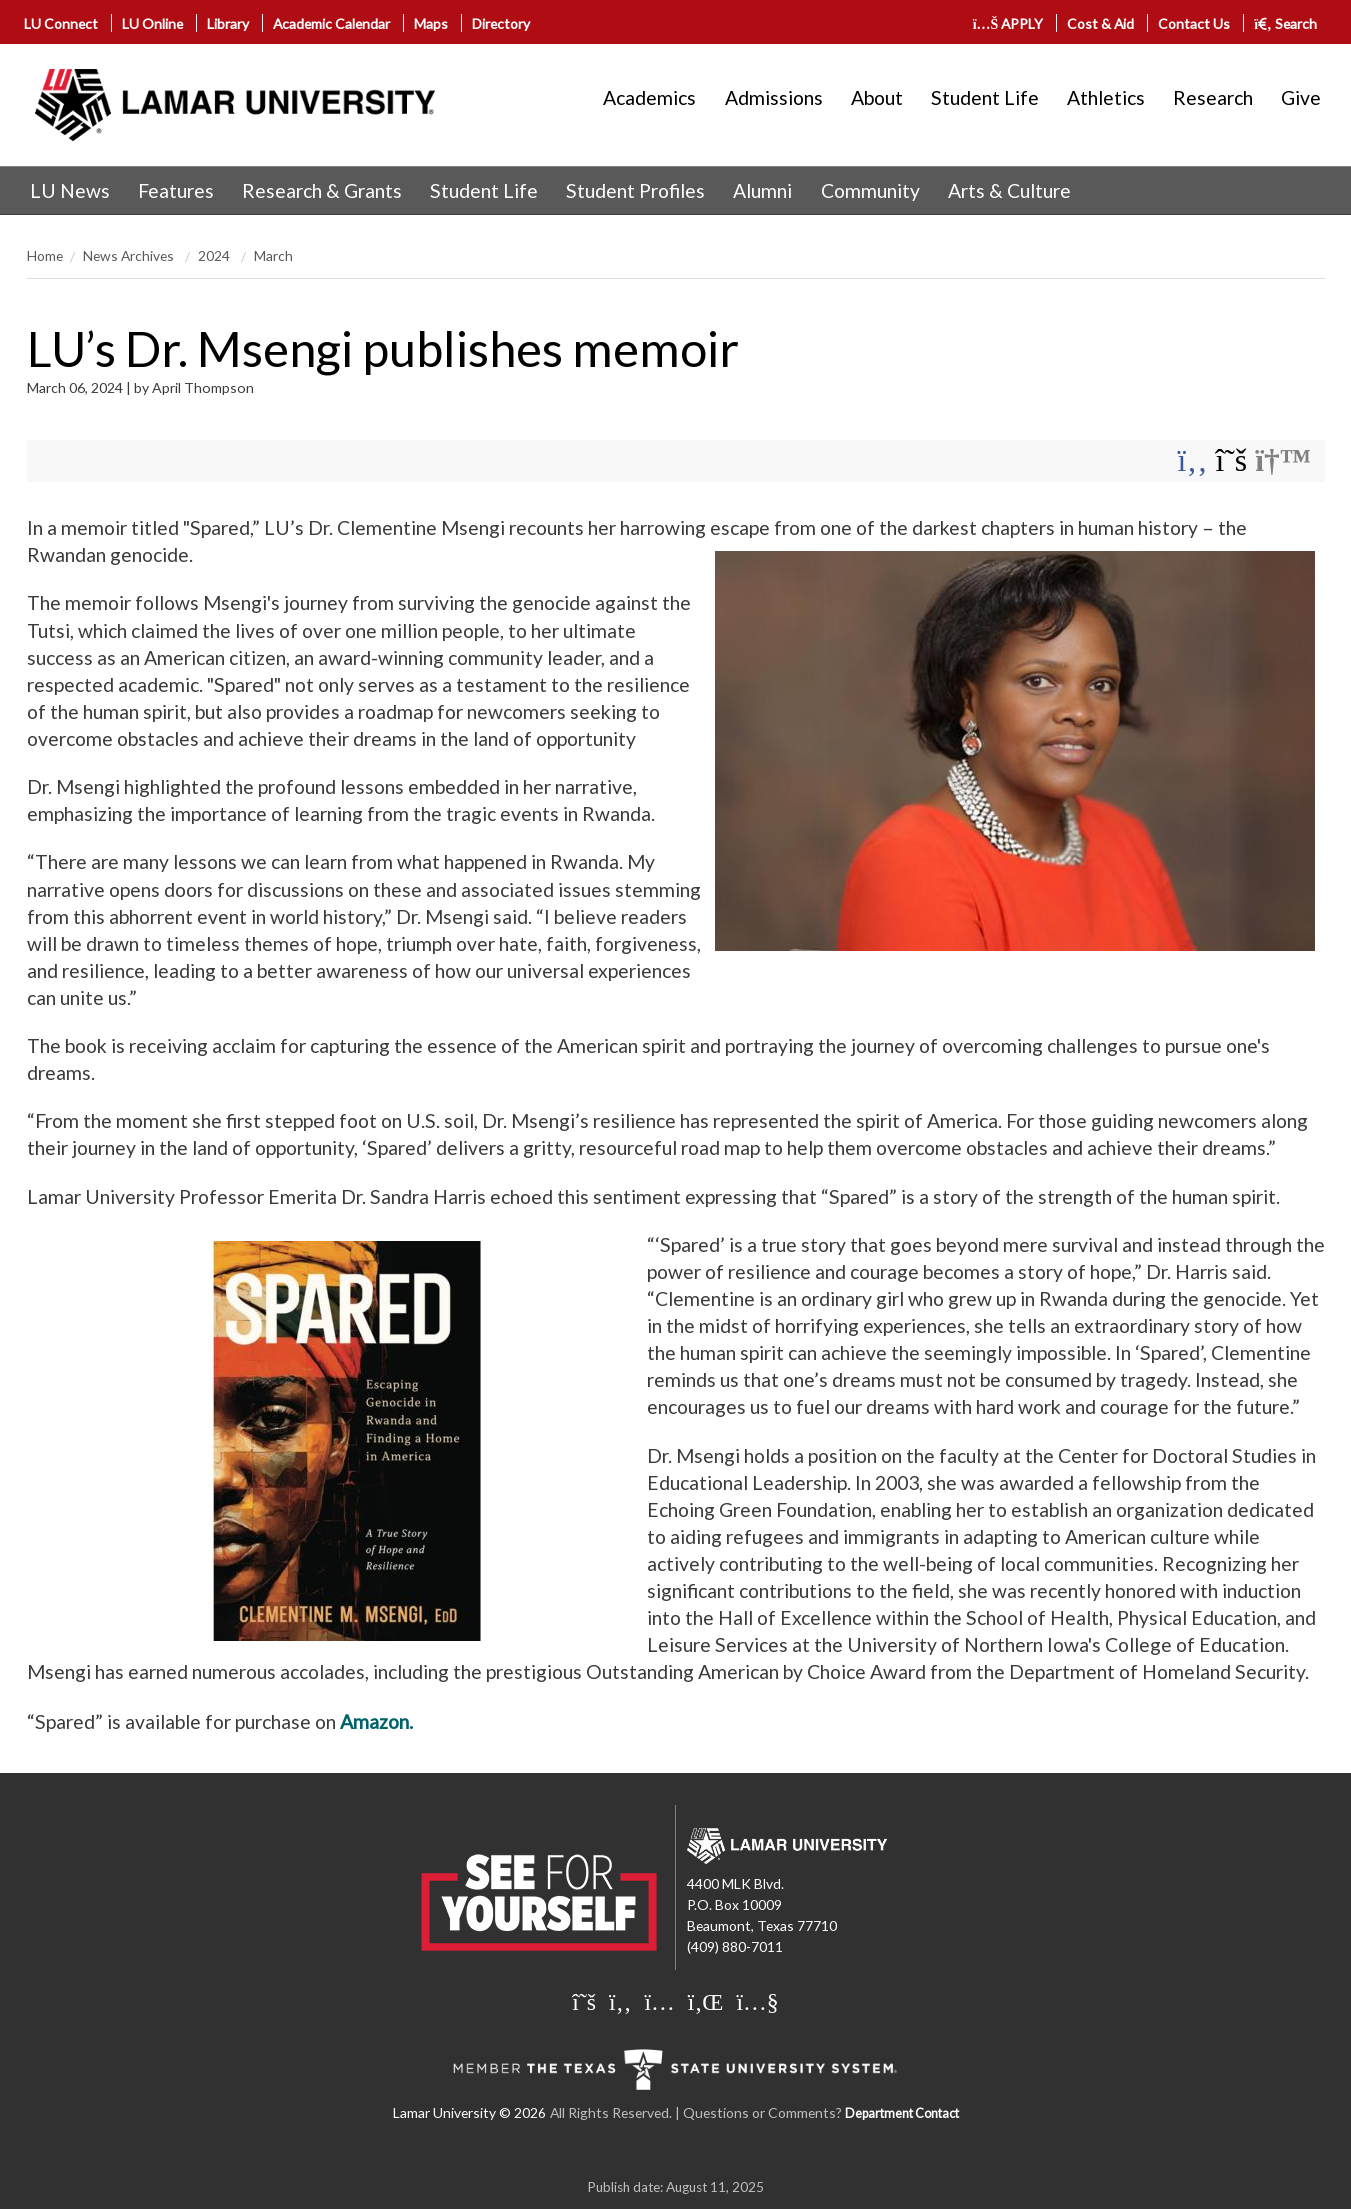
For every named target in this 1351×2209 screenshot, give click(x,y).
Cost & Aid (1100, 23)
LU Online (152, 23)
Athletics (1106, 97)
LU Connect (61, 23)
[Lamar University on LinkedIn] (706, 2001)
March (273, 255)
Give (1301, 97)
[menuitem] (70, 191)
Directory (501, 23)
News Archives (130, 255)
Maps (431, 23)
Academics (649, 97)
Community (870, 190)
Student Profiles (635, 190)
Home (45, 255)
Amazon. (376, 1721)
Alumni (762, 190)
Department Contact (902, 2113)
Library (228, 23)
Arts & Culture (1009, 190)
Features (176, 190)
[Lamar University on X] (584, 2001)
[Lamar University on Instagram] (659, 2001)
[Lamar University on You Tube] (757, 2001)
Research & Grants (322, 190)
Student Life (985, 97)
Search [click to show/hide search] (1285, 23)
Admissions (774, 97)
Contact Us (1194, 23)
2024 (215, 255)
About (877, 97)
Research (1213, 97)
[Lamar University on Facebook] (620, 2001)
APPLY (1008, 23)
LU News (70, 190)
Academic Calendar (331, 23)
